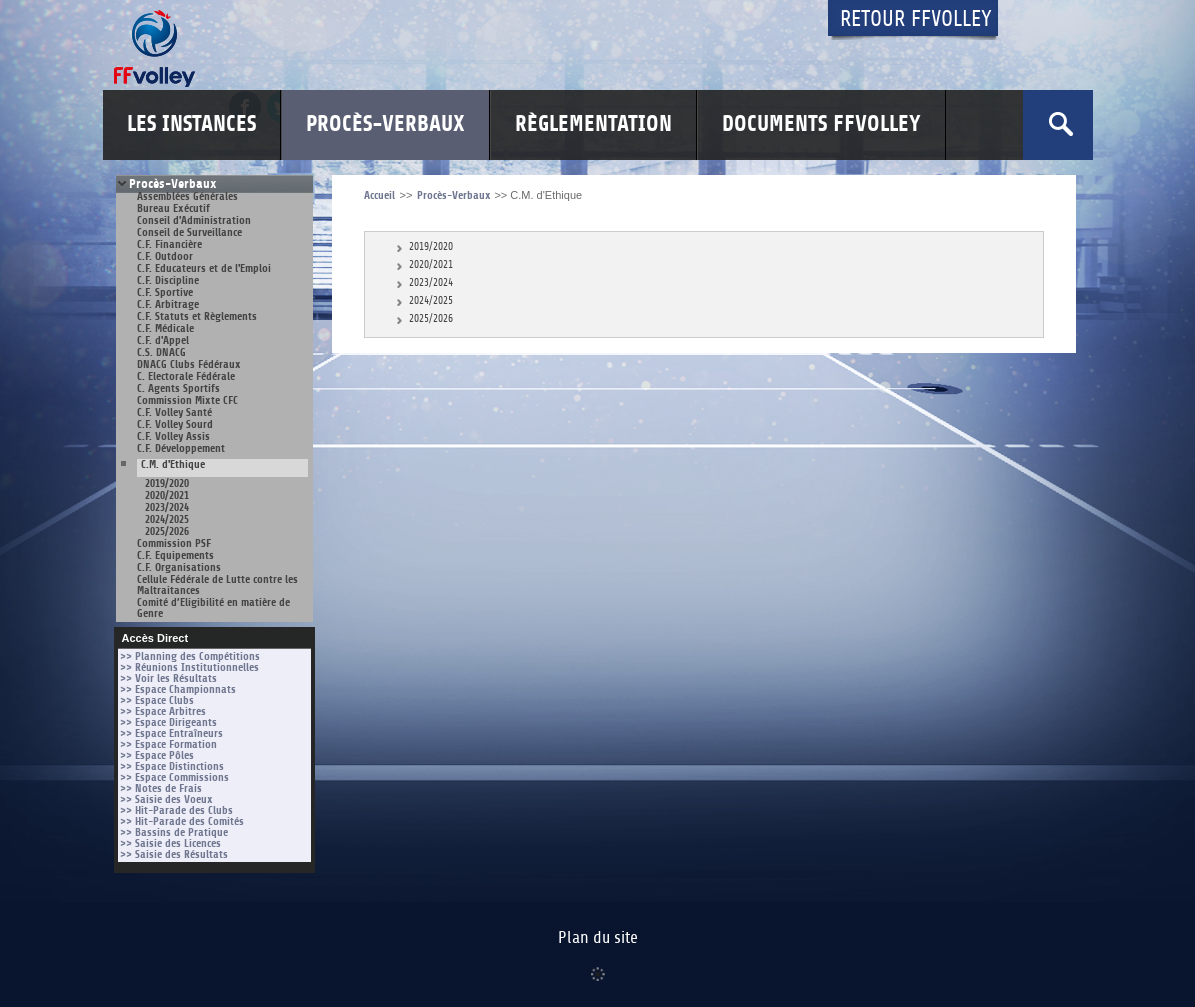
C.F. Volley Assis (173, 436)
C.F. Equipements (175, 555)
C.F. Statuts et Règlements (197, 316)
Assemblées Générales (187, 196)
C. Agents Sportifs (178, 388)
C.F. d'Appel (163, 340)
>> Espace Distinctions (172, 766)
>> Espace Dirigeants (168, 722)
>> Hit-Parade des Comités (182, 821)
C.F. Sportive (165, 292)
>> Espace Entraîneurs (171, 733)
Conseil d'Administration (194, 220)
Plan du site (598, 938)
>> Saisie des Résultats (174, 854)
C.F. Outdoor (165, 256)
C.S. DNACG (161, 352)
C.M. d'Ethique (173, 465)
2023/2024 (167, 507)
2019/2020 (167, 483)
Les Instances (191, 124)
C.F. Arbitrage (168, 304)
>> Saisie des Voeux (166, 799)
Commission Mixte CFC (187, 400)
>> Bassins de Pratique (174, 832)
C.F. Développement (181, 448)
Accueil (379, 195)
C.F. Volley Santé (174, 412)
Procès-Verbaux (385, 124)
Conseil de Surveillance (189, 232)
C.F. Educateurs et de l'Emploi (204, 268)
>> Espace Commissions (174, 777)
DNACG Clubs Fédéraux (189, 364)
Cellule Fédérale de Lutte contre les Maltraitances (217, 585)
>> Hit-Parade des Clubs (176, 810)
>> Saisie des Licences (170, 843)
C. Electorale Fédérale (186, 376)
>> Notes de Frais (161, 788)
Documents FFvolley (821, 124)
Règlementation (593, 124)
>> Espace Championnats (178, 689)
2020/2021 (167, 495)
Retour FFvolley (916, 19)
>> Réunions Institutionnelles (189, 667)
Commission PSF (174, 543)
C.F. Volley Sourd (175, 424)
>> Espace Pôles (157, 755)
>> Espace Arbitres (163, 711)
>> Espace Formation (168, 744)
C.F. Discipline (168, 280)
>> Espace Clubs (157, 700)
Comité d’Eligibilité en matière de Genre (213, 608)
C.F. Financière (169, 244)
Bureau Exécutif (173, 208)
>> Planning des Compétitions (190, 656)
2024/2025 (167, 519)
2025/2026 (167, 531)
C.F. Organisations (179, 567)
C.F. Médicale (165, 328)
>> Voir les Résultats (168, 678)
